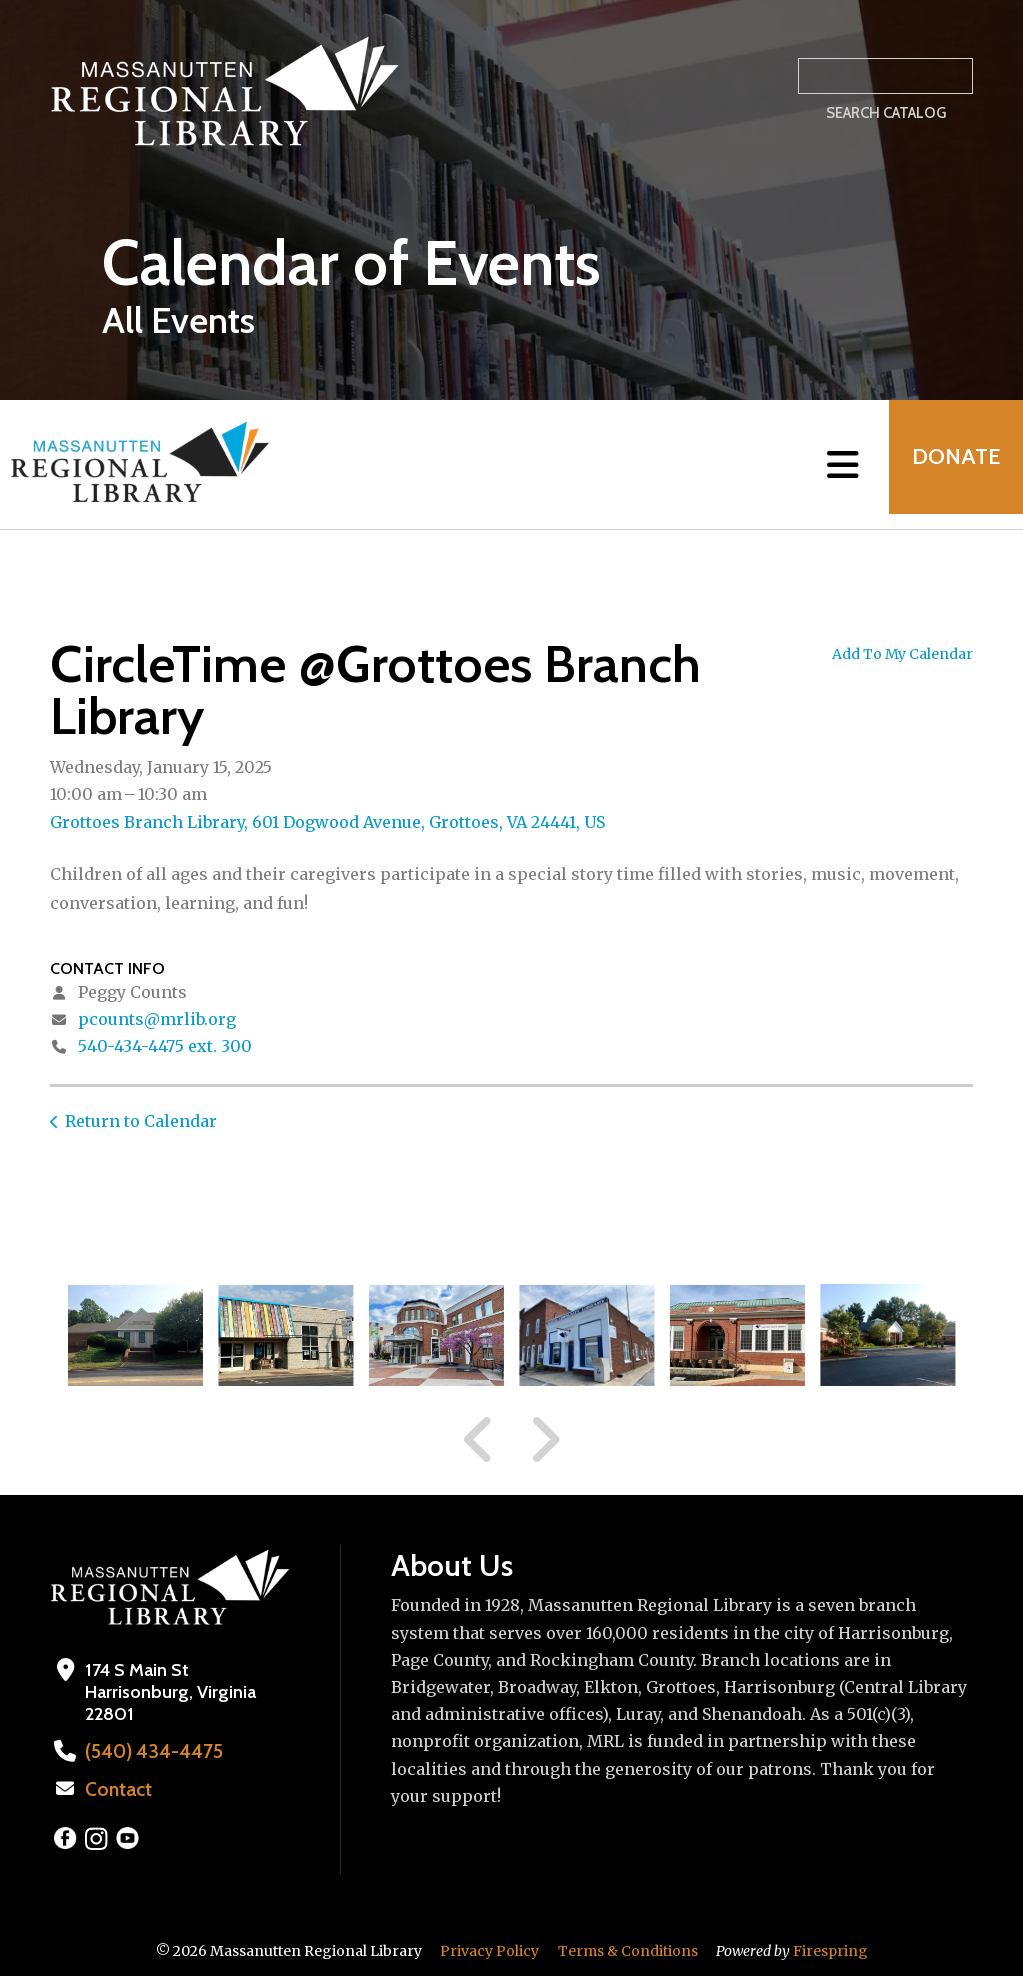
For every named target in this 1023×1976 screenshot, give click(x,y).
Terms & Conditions (628, 1949)
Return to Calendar (141, 1121)
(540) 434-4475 (147, 1751)
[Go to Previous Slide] (479, 1440)
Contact (117, 1788)
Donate (949, 464)
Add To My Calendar (902, 654)
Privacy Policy (489, 1949)
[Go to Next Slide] (544, 1440)
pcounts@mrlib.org (157, 1019)
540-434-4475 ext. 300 (165, 1046)
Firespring (830, 1949)
